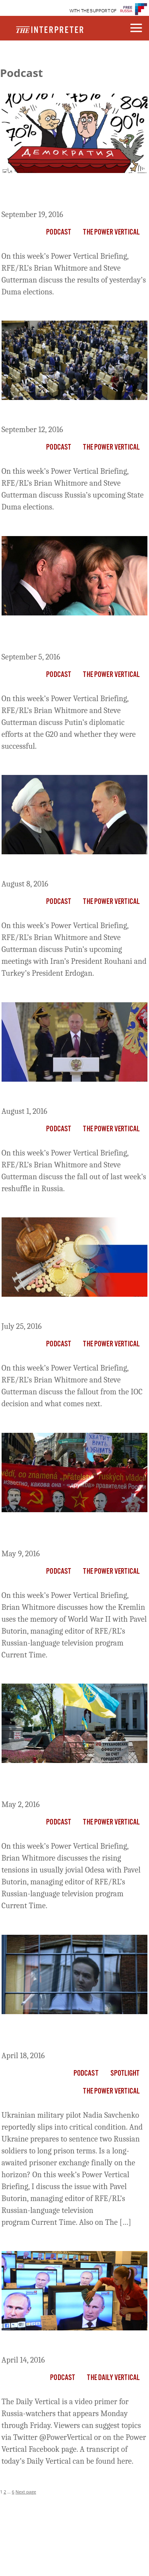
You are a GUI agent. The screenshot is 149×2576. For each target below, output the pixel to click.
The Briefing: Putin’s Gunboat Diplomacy (59, 635)
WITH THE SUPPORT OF (93, 11)
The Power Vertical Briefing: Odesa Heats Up (69, 1782)
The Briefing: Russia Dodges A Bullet (73, 1310)
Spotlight (124, 2073)
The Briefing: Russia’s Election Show (72, 413)
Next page (25, 2492)
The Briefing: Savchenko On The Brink (64, 2033)
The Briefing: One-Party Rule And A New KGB (71, 192)
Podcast (58, 232)
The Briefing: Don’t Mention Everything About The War (56, 1532)
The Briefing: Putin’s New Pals (61, 868)
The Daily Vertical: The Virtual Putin (72, 2344)
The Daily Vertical (113, 2378)
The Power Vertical (111, 232)
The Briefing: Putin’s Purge (54, 1095)
